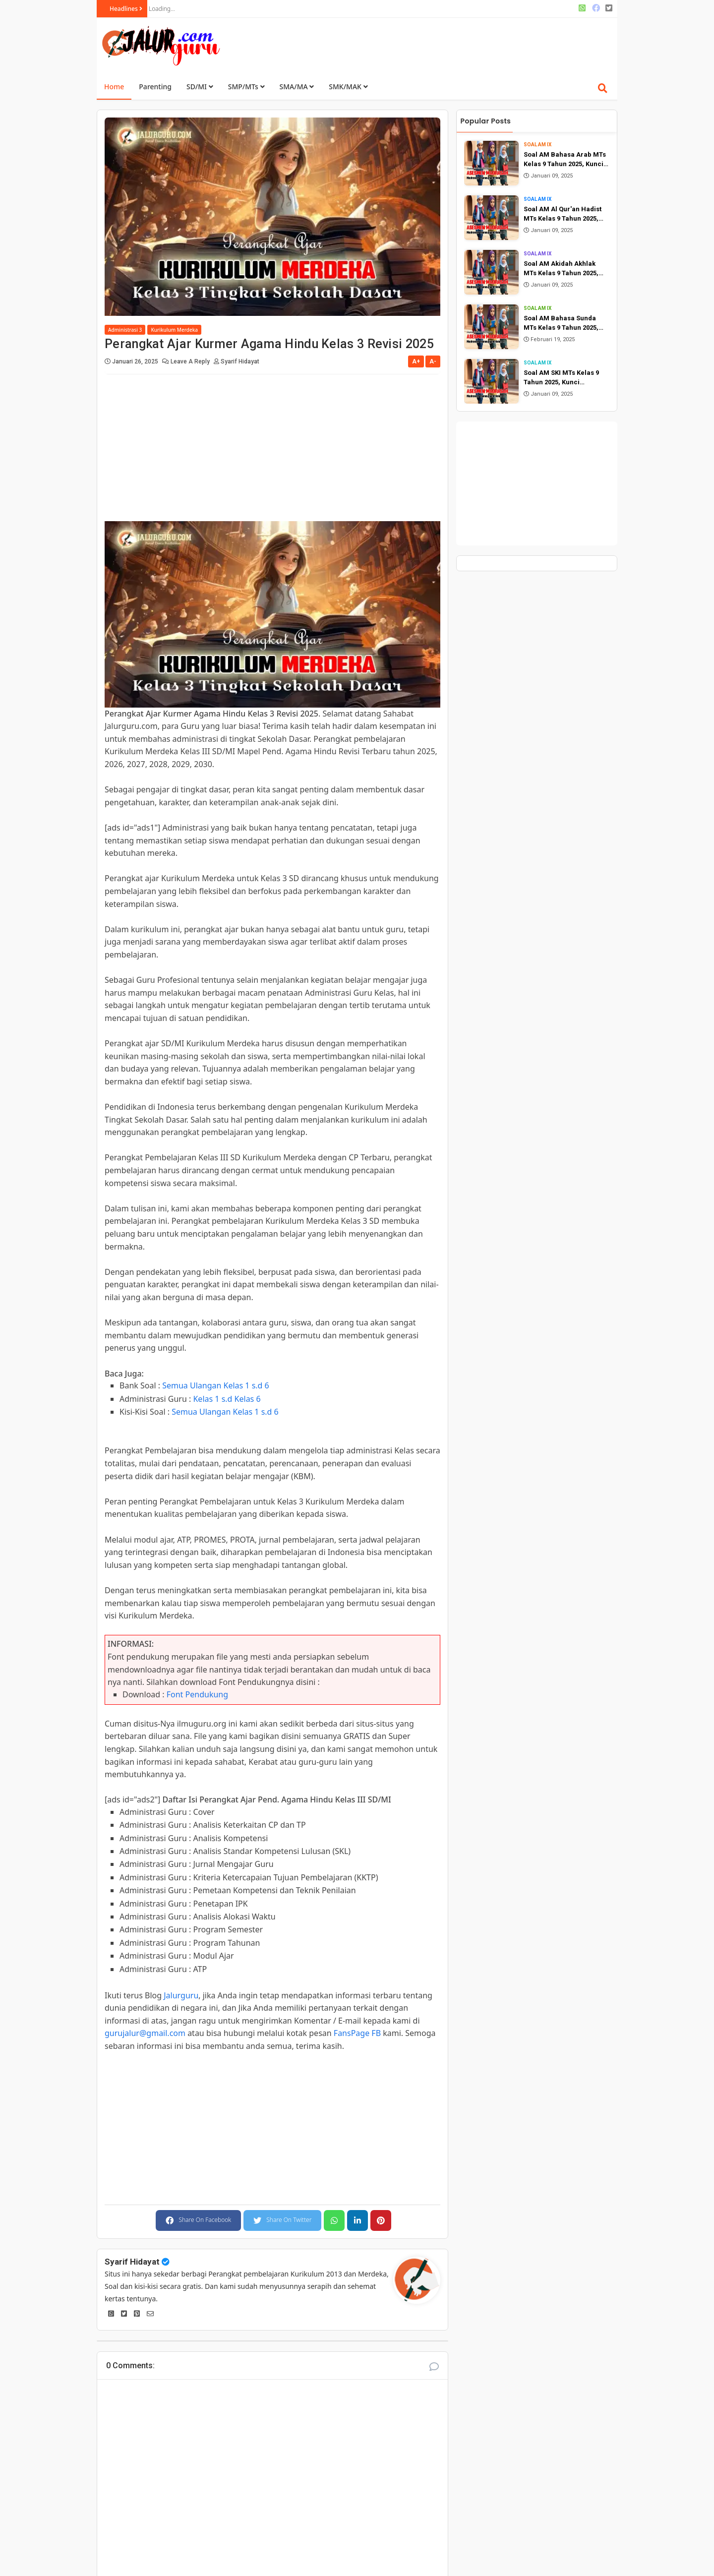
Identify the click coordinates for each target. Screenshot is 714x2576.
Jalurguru (181, 1995)
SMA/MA (297, 86)
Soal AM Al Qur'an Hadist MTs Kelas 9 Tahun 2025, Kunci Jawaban (562, 214)
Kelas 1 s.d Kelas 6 (226, 1398)
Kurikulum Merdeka (174, 329)
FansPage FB (357, 2033)
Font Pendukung (197, 1694)
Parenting (155, 86)
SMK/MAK (348, 86)
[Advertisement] (431, 45)
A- (432, 361)
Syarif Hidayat (132, 2262)
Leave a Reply (191, 361)
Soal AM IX (537, 144)
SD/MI (199, 86)
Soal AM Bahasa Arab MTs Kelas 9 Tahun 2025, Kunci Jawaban (565, 160)
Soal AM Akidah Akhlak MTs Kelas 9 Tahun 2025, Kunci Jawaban (561, 269)
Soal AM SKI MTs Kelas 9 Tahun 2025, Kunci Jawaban (561, 378)
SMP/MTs (246, 86)
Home (114, 86)
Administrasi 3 (125, 329)
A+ (416, 361)
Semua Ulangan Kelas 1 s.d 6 (215, 1385)
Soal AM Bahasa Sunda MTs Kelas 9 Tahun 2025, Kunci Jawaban (561, 323)
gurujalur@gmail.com (145, 2033)
